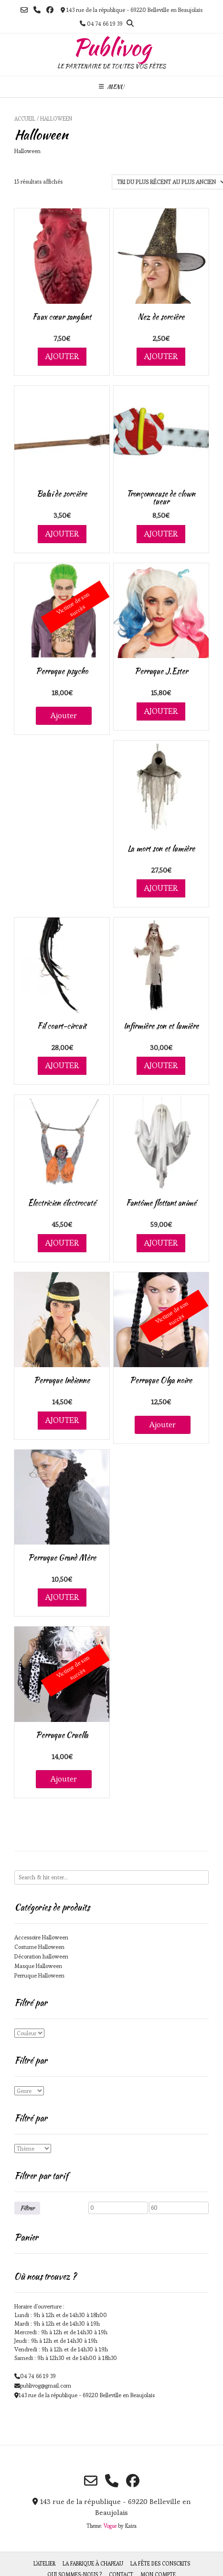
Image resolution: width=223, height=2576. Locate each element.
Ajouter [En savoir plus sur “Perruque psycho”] (64, 715)
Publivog (112, 47)
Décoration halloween (41, 1956)
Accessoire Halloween (41, 1937)
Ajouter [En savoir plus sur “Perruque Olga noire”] (162, 1424)
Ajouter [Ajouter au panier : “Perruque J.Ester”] (161, 711)
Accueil (24, 118)
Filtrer (27, 2208)
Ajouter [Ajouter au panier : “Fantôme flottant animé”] (161, 1242)
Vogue (110, 2526)
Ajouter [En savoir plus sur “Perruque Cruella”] (64, 1778)
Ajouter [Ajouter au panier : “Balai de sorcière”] (62, 533)
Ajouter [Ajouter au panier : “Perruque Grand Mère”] (62, 1597)
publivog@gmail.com (45, 2385)
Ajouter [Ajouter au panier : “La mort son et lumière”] (161, 888)
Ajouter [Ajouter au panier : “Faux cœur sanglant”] (62, 356)
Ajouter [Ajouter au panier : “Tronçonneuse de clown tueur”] (161, 533)
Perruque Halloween (39, 1975)
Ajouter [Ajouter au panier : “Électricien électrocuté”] (62, 1242)
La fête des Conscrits (160, 2563)
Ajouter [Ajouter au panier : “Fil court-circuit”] (62, 1065)
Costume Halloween (39, 1946)
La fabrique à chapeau (93, 2563)
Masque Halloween (38, 1965)
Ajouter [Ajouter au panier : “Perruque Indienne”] (62, 1420)
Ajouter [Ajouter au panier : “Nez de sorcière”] (161, 356)
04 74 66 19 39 (38, 2376)
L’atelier (44, 2563)
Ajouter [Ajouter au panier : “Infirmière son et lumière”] (161, 1065)
